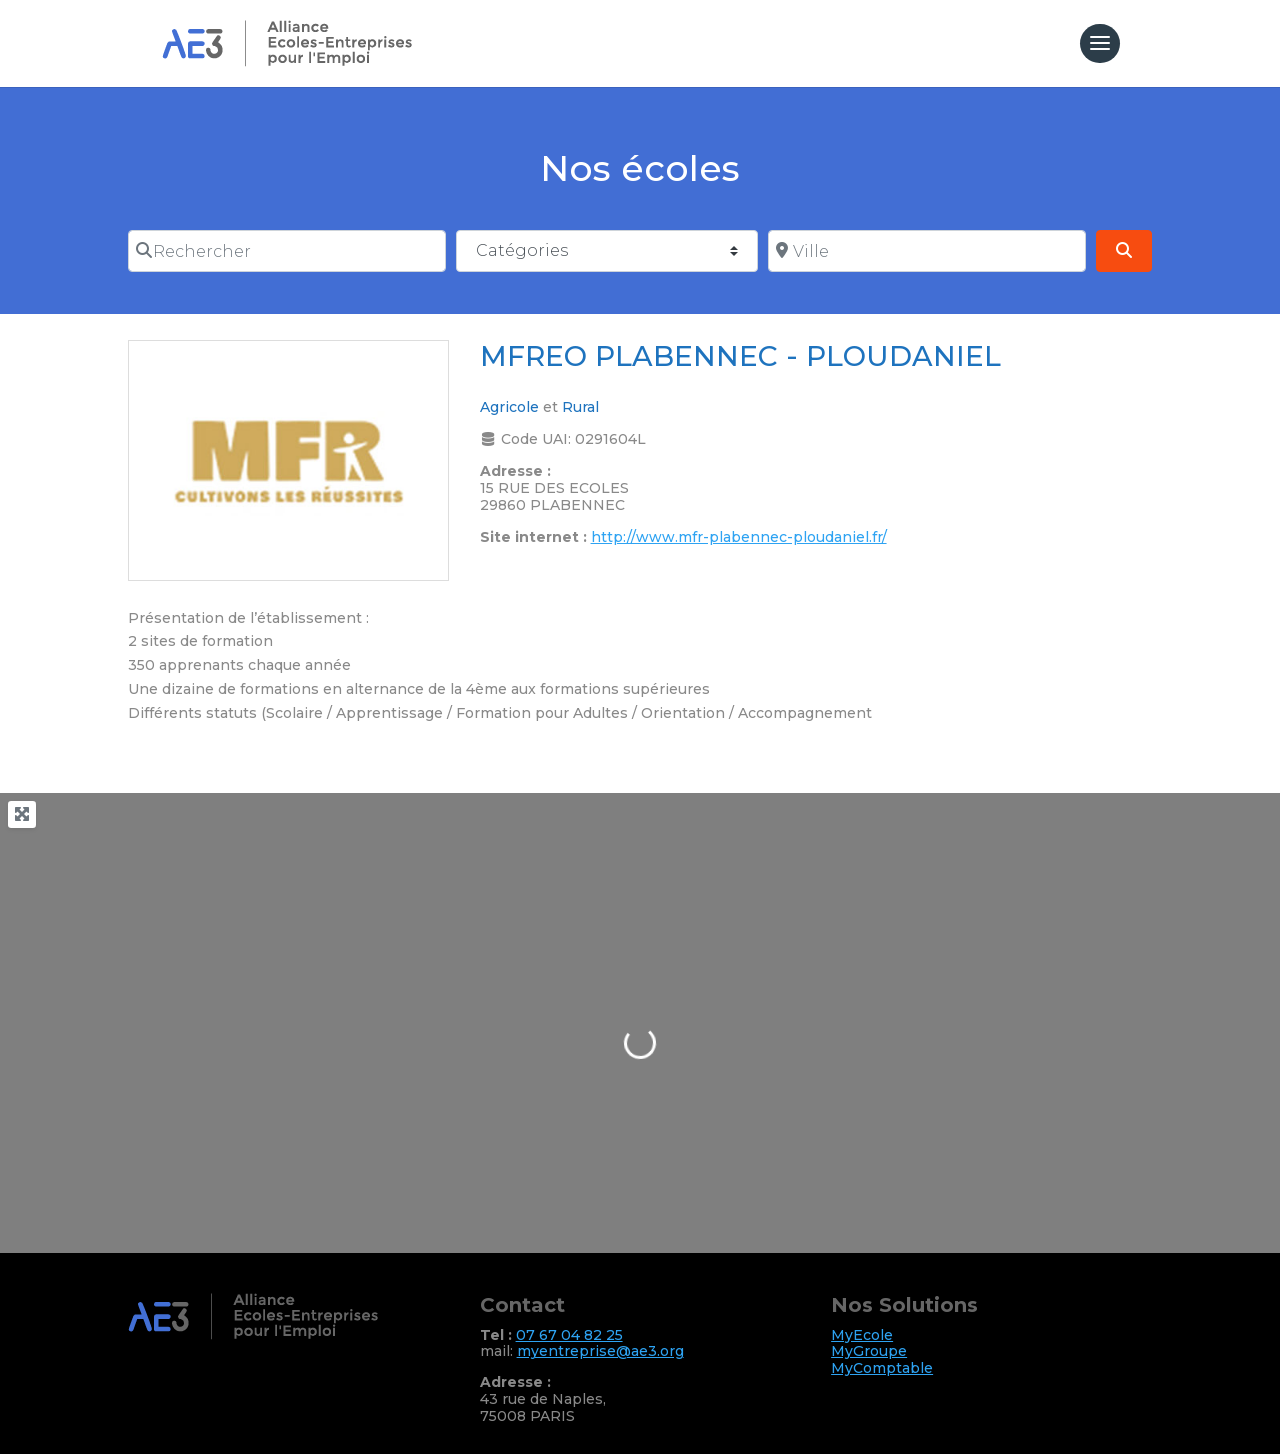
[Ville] (927, 251)
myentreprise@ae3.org (600, 1351)
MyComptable (882, 1368)
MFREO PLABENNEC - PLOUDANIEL (740, 356)
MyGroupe (869, 1351)
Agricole (509, 407)
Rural (580, 407)
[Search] (1124, 251)
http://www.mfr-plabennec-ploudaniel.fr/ (739, 537)
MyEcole (862, 1335)
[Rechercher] (287, 251)
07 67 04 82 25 (569, 1335)
